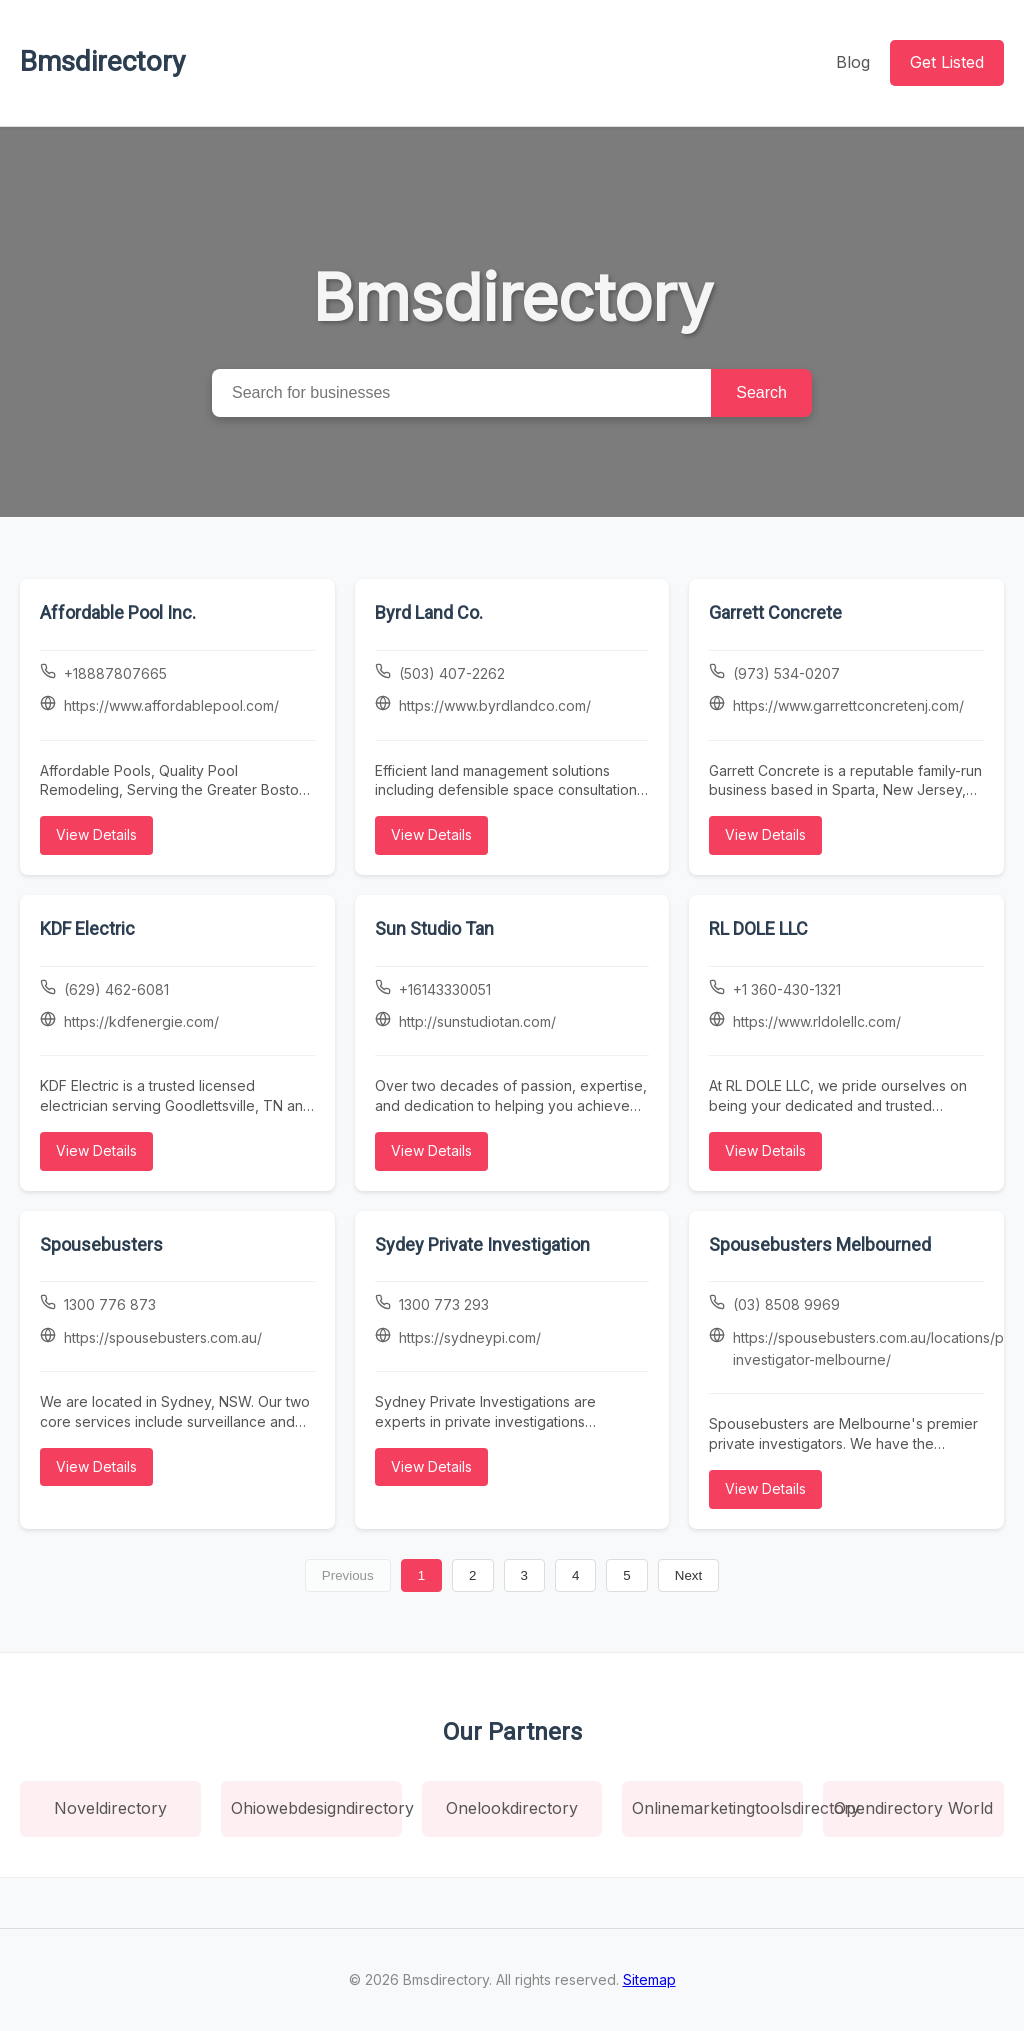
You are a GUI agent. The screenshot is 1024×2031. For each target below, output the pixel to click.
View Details (96, 834)
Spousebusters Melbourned (820, 1244)
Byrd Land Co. (429, 612)
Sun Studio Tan (434, 928)
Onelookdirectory (512, 1808)
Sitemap (649, 1979)
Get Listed (947, 62)
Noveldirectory (110, 1808)
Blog (853, 62)
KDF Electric (87, 928)
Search (761, 392)
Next (688, 1575)
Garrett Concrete (775, 612)
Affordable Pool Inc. (118, 612)
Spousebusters (101, 1244)
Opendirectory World (913, 1808)
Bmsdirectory (102, 61)
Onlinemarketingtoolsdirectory (717, 1808)
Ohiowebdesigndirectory (316, 1808)
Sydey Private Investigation (482, 1244)
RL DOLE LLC (758, 928)
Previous (348, 1575)
